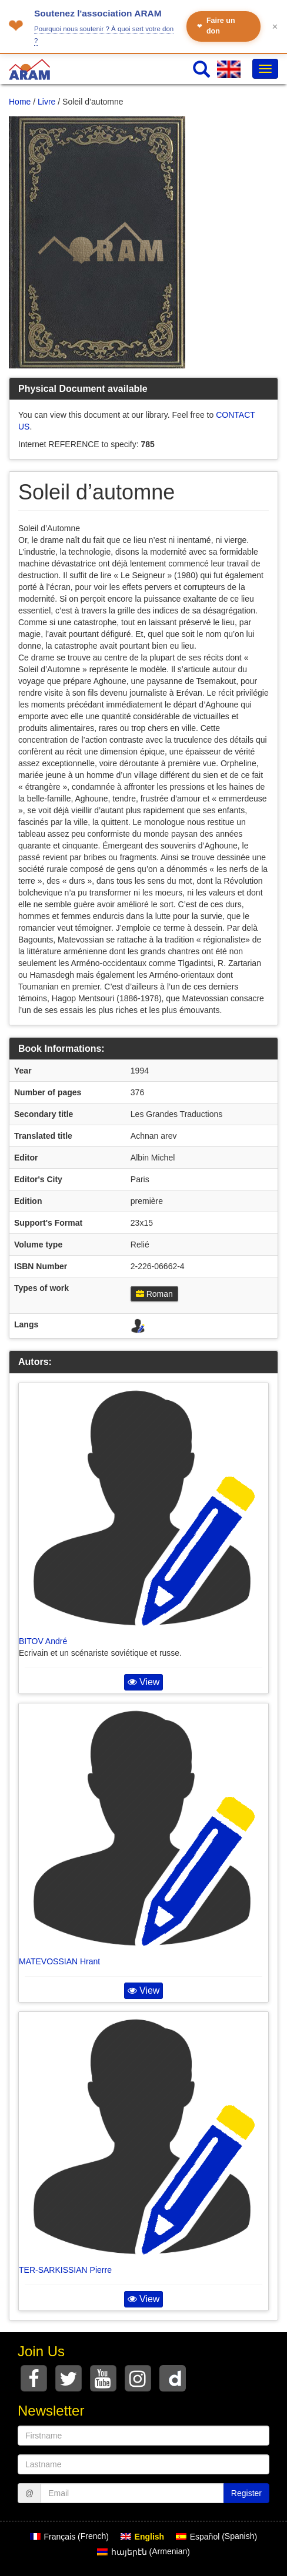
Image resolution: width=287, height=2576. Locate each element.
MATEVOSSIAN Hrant (59, 1961)
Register (246, 2493)
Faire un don (216, 25)
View (144, 1682)
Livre (46, 101)
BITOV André (43, 1641)
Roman (154, 1294)
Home (20, 101)
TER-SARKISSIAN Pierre (65, 2270)
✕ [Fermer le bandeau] (275, 26)
